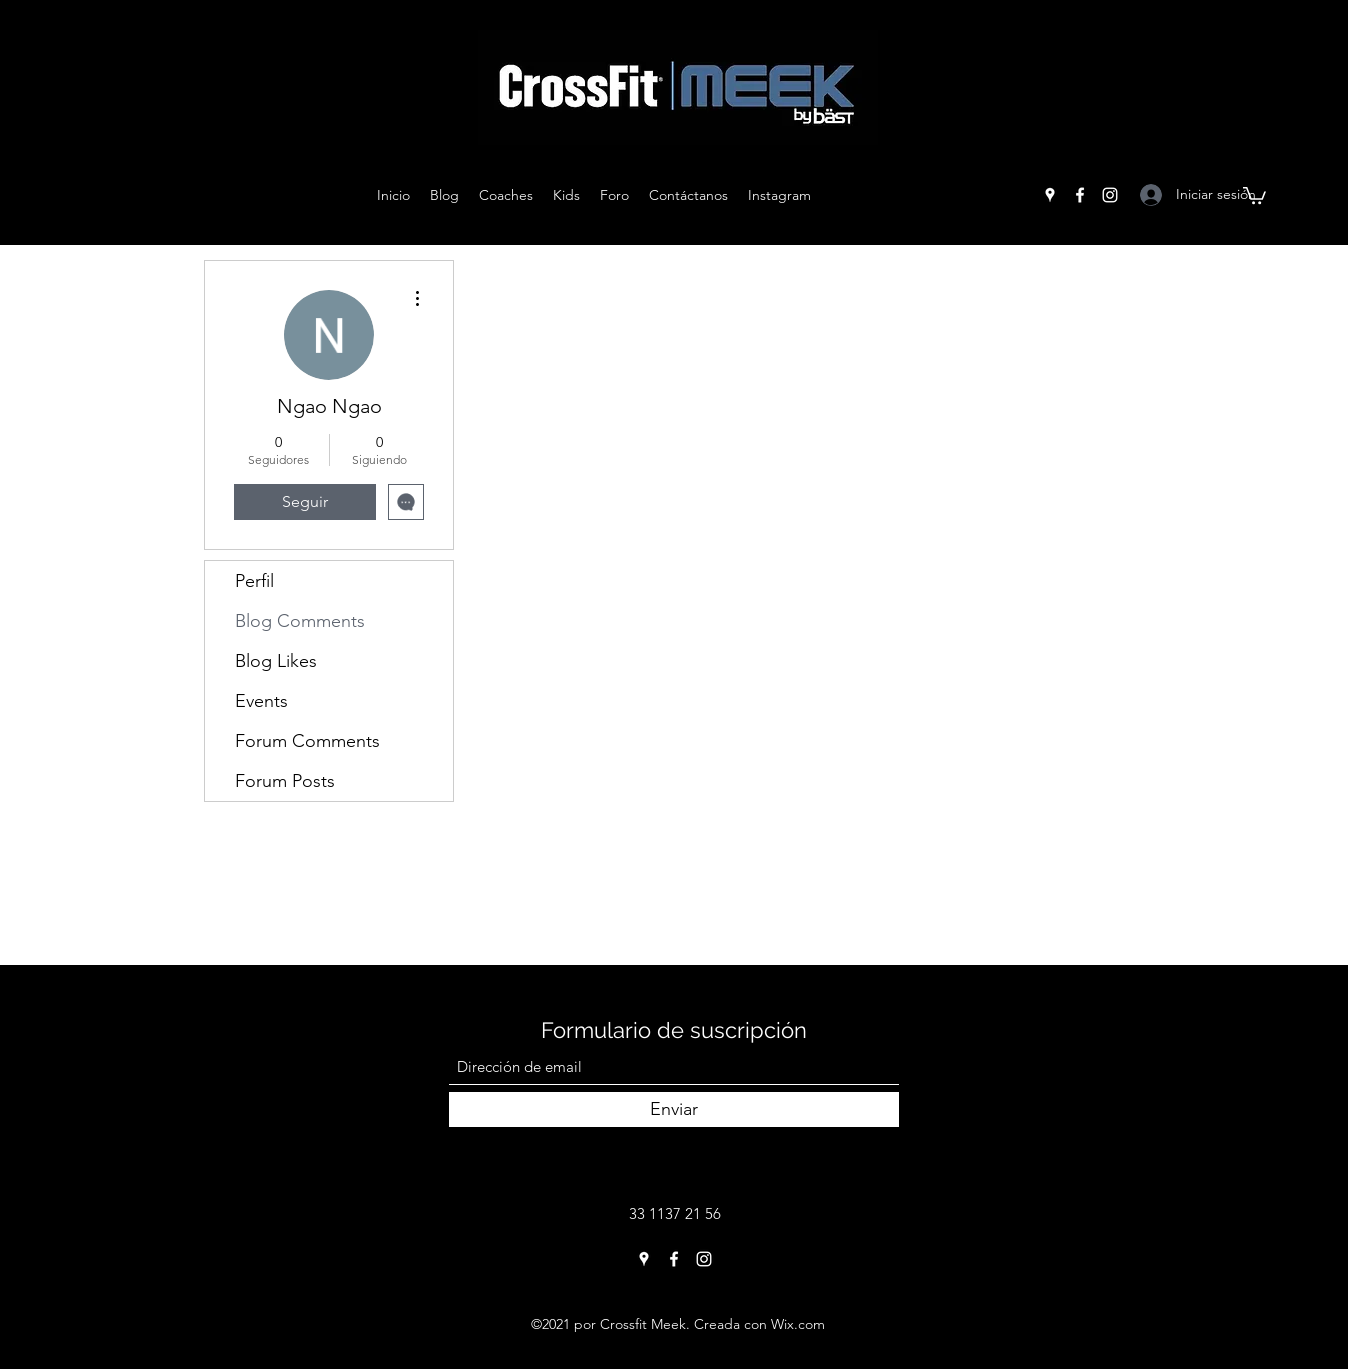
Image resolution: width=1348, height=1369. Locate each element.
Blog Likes (276, 661)
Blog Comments (300, 621)
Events (261, 701)
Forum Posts (285, 781)
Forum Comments (307, 741)
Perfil (254, 581)
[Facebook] (1080, 195)
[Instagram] (1110, 195)
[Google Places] (1050, 195)
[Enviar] (674, 1109)
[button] (1254, 194)
